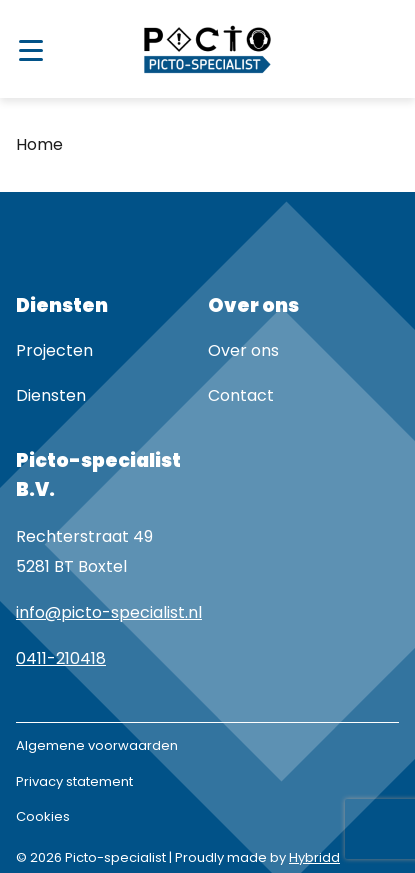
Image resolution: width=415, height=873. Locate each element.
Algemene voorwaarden (97, 745)
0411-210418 (61, 658)
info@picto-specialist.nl (109, 612)
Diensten (51, 395)
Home (39, 144)
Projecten (54, 350)
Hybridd (314, 857)
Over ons (243, 350)
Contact (241, 395)
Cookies (43, 816)
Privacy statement (74, 781)
